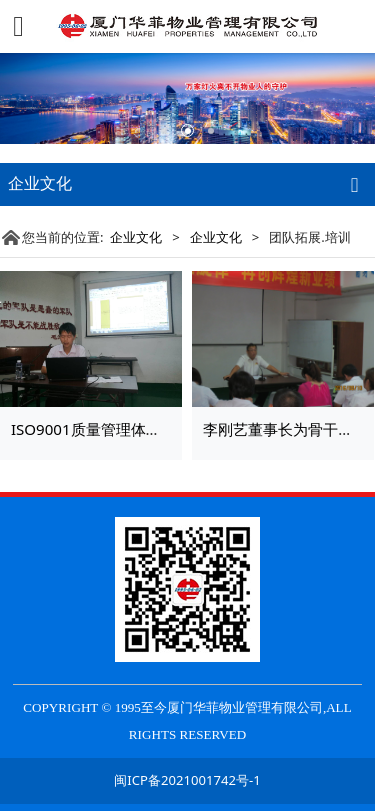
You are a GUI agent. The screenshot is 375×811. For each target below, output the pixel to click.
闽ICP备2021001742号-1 (187, 780)
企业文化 (136, 237)
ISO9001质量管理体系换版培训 (116, 429)
